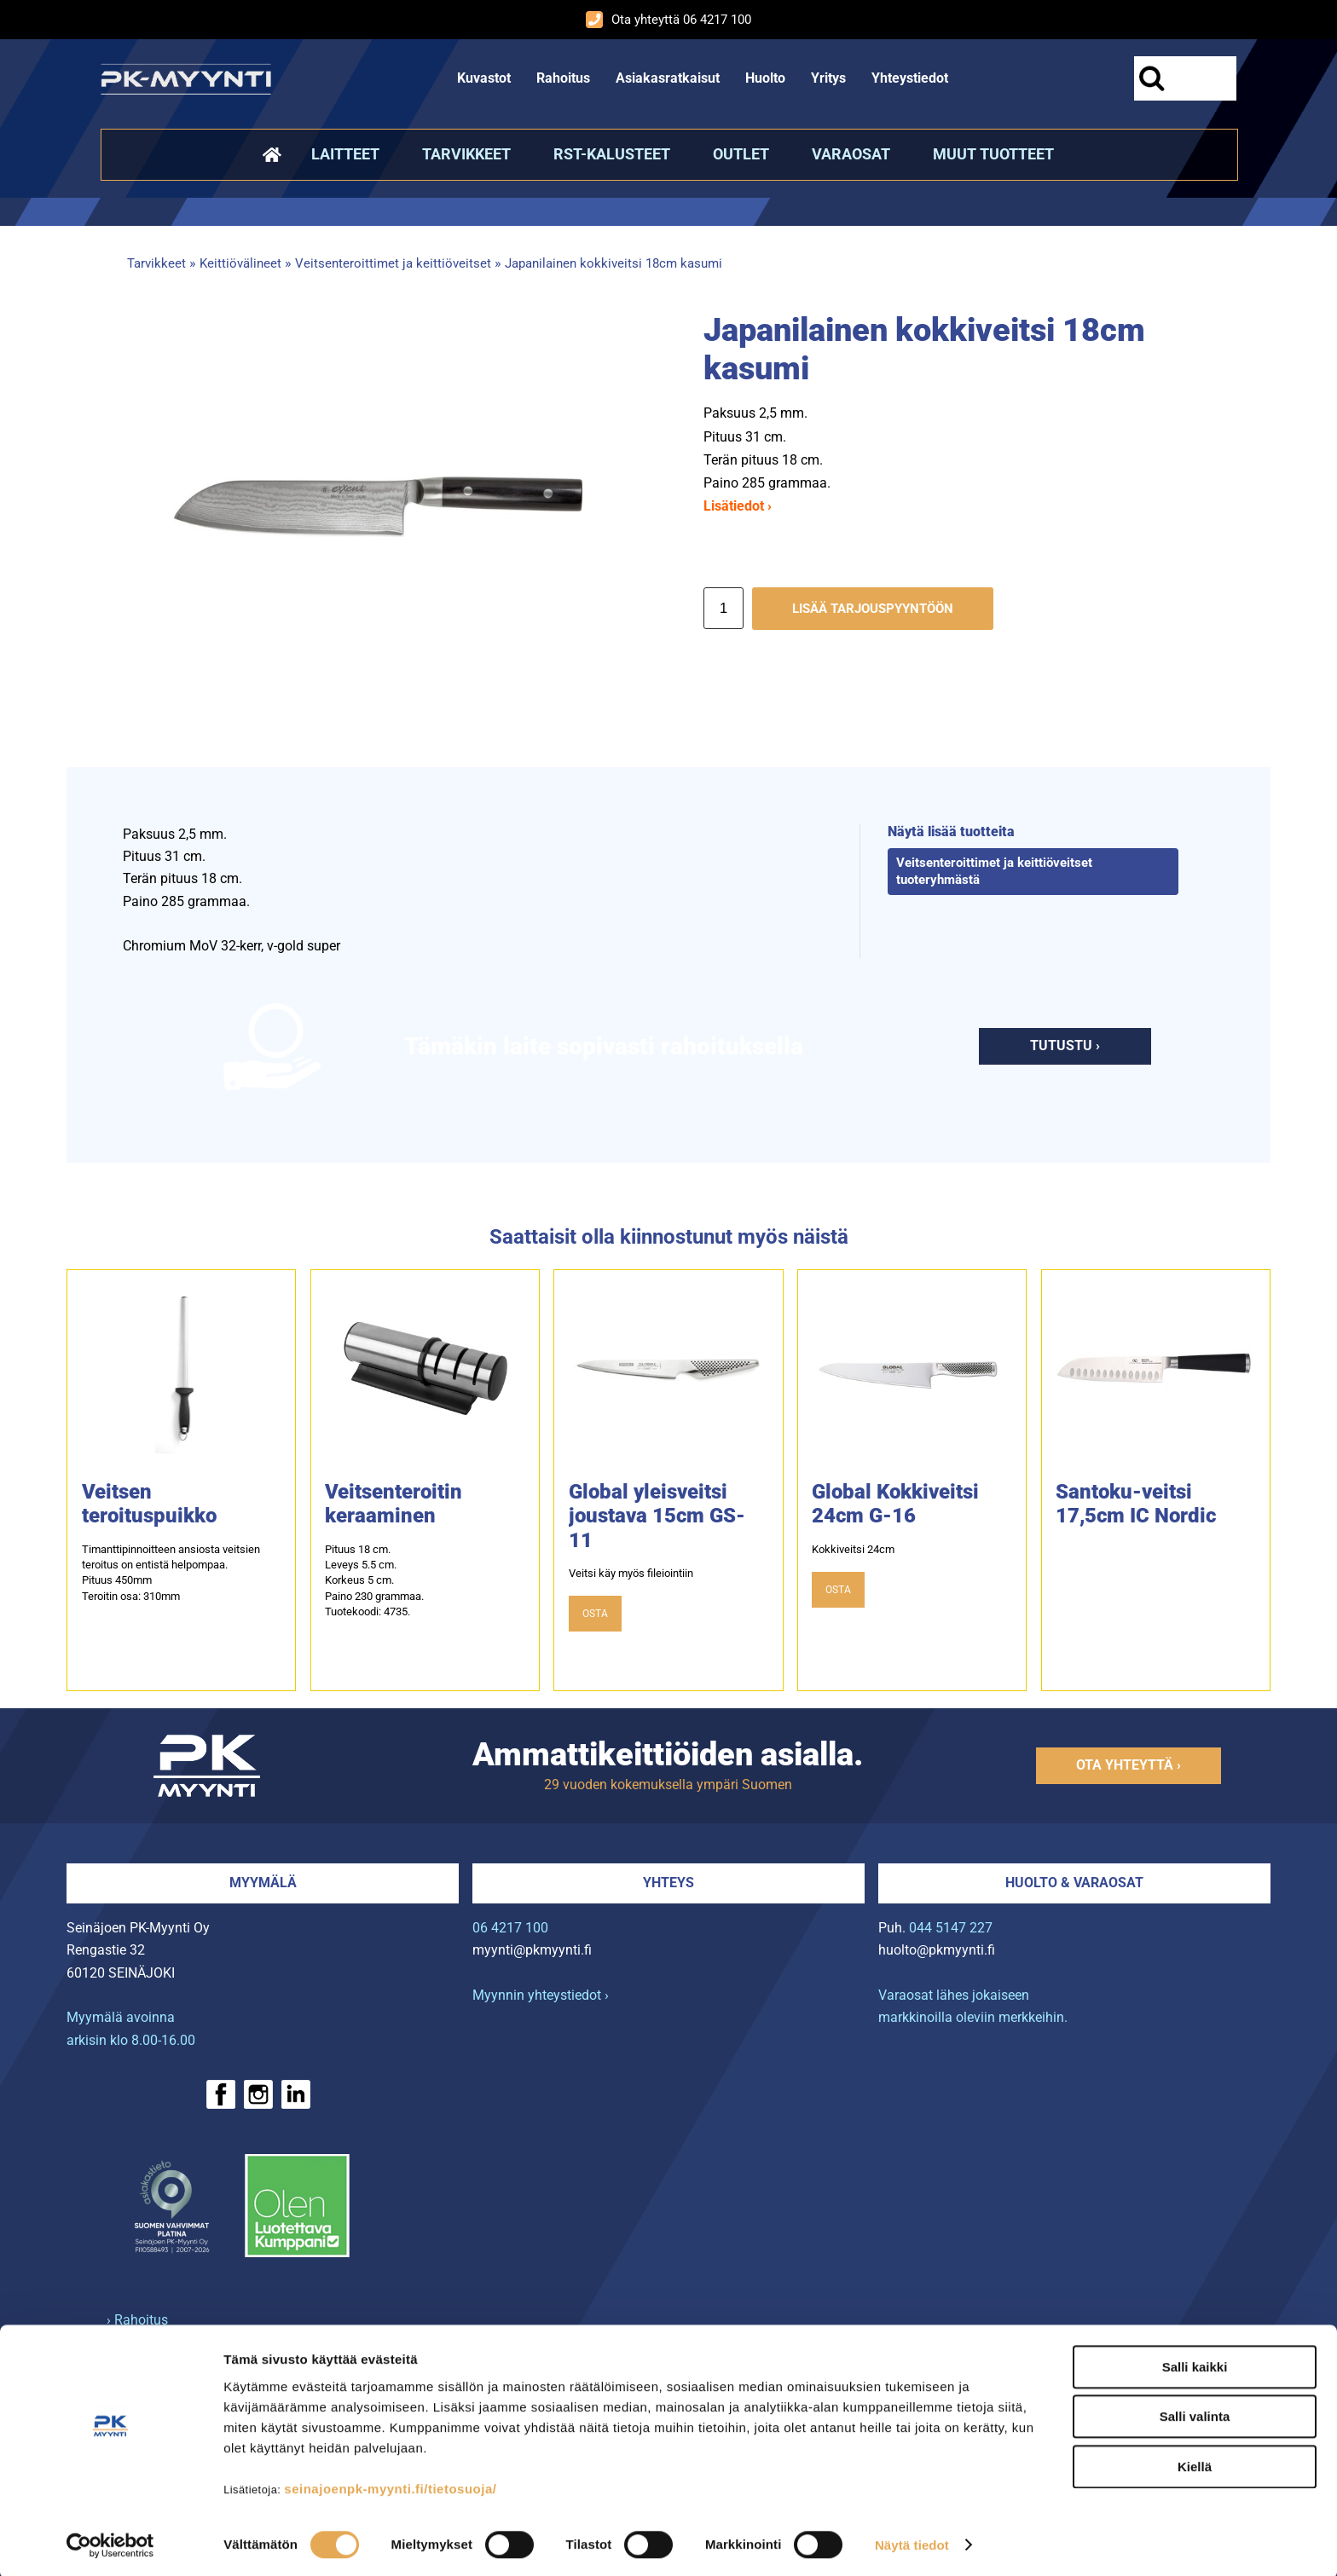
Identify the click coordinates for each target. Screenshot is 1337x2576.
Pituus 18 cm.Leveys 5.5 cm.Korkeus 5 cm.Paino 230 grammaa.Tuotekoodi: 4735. (374, 1580)
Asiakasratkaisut (668, 78)
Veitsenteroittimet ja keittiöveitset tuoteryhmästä (994, 871)
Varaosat (851, 154)
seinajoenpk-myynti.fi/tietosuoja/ (390, 2486)
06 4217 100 (510, 1928)
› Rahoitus (137, 2320)
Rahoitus (563, 78)
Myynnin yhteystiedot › (540, 1995)
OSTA (595, 1614)
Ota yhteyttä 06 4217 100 (668, 19)
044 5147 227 (951, 1928)
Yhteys (668, 1882)
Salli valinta (1195, 2414)
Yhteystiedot (909, 78)
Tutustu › (1065, 1045)
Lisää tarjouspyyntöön (872, 608)
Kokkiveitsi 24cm (853, 1549)
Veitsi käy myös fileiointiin (631, 1573)
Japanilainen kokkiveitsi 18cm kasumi (613, 263)
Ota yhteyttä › (1128, 1765)
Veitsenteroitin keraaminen (393, 1504)
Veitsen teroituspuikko (149, 1504)
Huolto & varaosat (1074, 1882)
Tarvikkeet (466, 154)
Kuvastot (484, 78)
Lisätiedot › (737, 506)
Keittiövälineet (240, 263)
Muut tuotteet (993, 154)
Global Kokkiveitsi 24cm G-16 (895, 1504)
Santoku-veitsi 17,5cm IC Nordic (1136, 1504)
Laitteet (345, 154)
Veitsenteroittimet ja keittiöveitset (393, 263)
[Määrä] (723, 608)
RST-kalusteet (611, 154)
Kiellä (1195, 2464)
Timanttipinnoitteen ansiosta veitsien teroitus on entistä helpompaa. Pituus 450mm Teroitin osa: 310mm (171, 1573)
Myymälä (263, 1882)
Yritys (828, 78)
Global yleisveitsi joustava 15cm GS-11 (657, 1515)
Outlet (741, 154)
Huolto (765, 78)
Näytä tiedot (912, 2542)
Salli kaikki (1195, 2364)
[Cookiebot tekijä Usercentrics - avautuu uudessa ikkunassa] (110, 2543)
